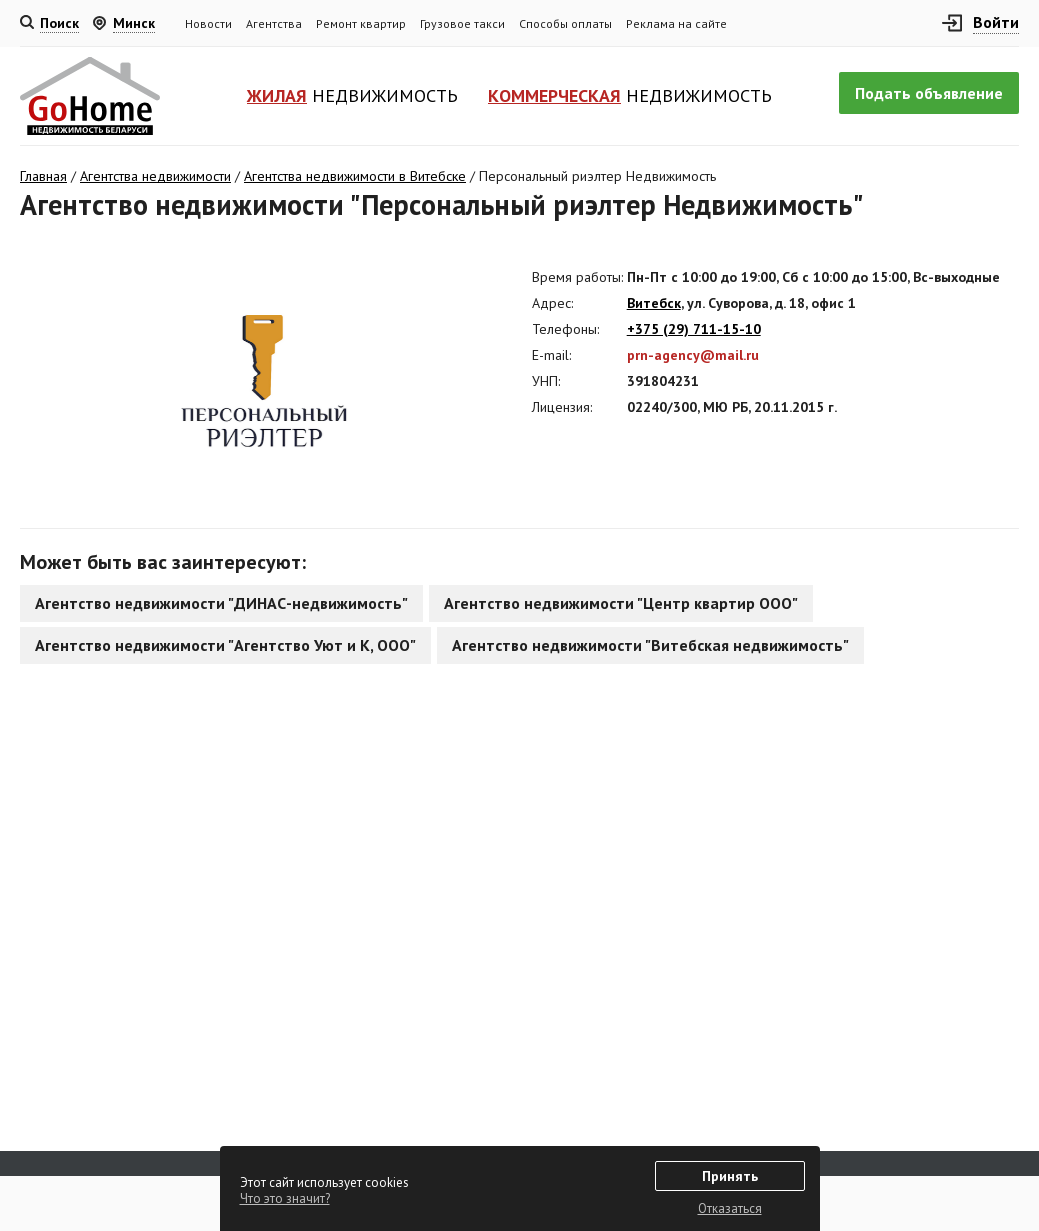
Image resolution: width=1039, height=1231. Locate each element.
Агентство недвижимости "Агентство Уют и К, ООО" (225, 645)
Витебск (654, 303)
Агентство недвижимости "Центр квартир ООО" (621, 603)
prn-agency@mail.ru (693, 355)
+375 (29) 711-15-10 (694, 329)
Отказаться (730, 1208)
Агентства (274, 23)
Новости (208, 23)
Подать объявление (929, 93)
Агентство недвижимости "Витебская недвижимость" (650, 645)
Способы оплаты (565, 23)
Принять (730, 1176)
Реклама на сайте (676, 23)
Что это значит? (285, 1198)
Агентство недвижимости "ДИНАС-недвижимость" (221, 603)
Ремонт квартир (361, 23)
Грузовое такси (462, 23)
